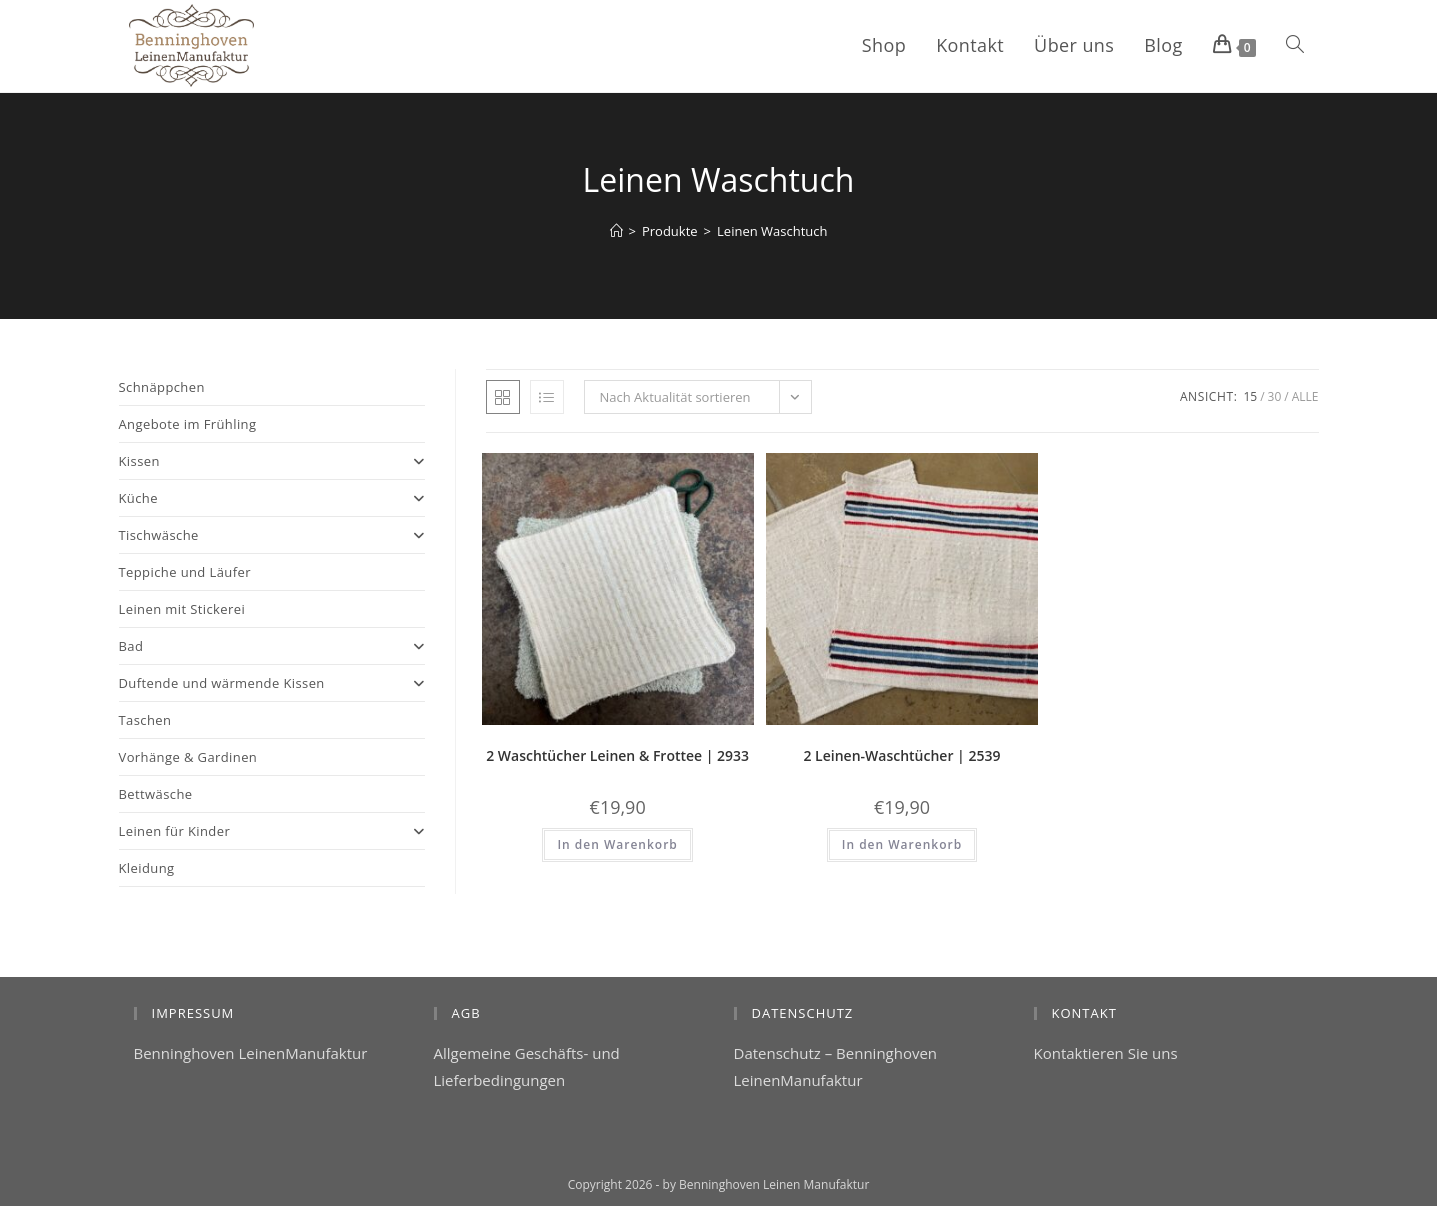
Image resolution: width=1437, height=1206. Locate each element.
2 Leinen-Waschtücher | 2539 (901, 755)
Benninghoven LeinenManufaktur (251, 1053)
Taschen (145, 720)
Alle (1305, 396)
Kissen (272, 461)
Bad (272, 646)
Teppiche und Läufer (185, 572)
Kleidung (147, 868)
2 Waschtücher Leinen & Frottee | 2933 (617, 755)
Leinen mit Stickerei (182, 609)
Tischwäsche (272, 535)
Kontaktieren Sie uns (1106, 1053)
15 (1250, 396)
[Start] (616, 231)
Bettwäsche (156, 794)
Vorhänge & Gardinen (188, 757)
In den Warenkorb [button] (617, 844)
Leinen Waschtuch (772, 231)
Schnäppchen (162, 387)
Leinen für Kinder (272, 831)
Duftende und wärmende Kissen (272, 683)
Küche (272, 498)
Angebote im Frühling (188, 424)
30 (1275, 396)
